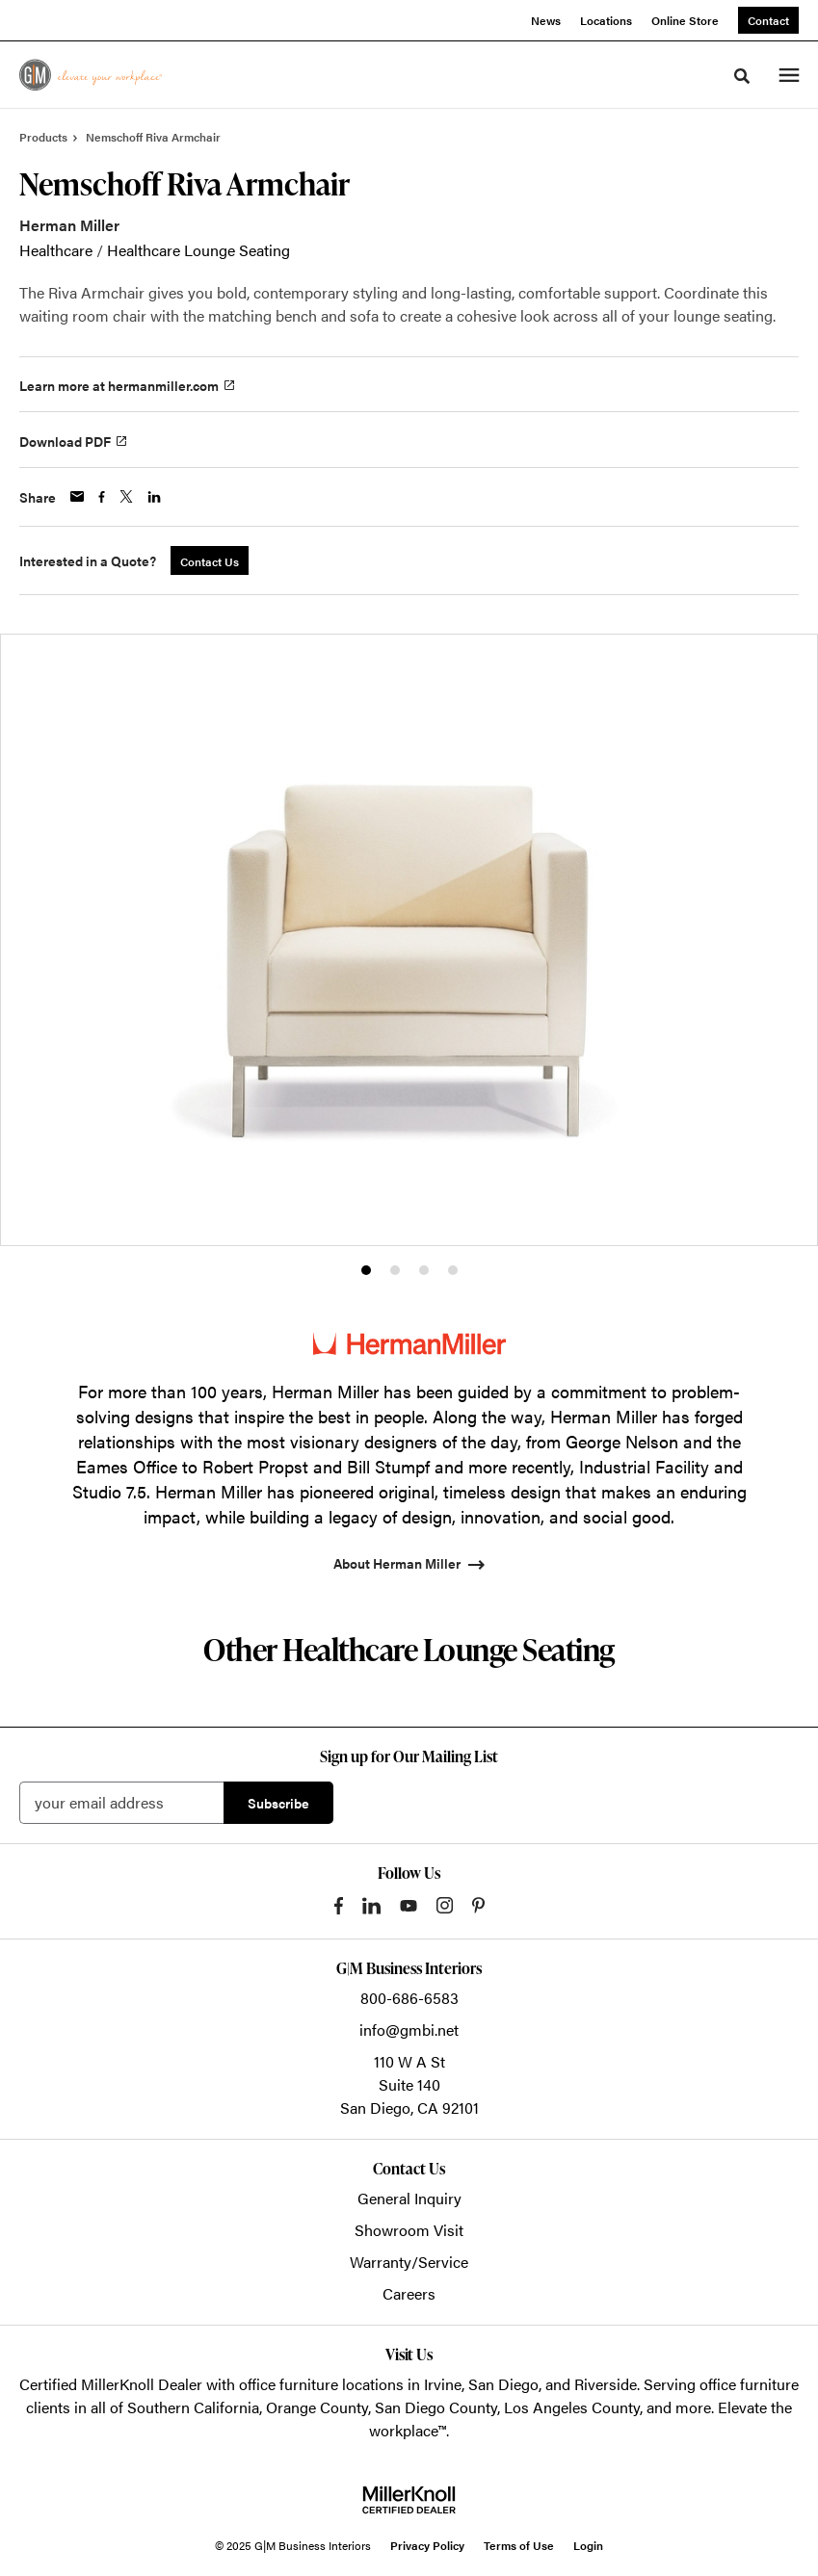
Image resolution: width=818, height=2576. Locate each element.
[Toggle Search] (742, 76)
